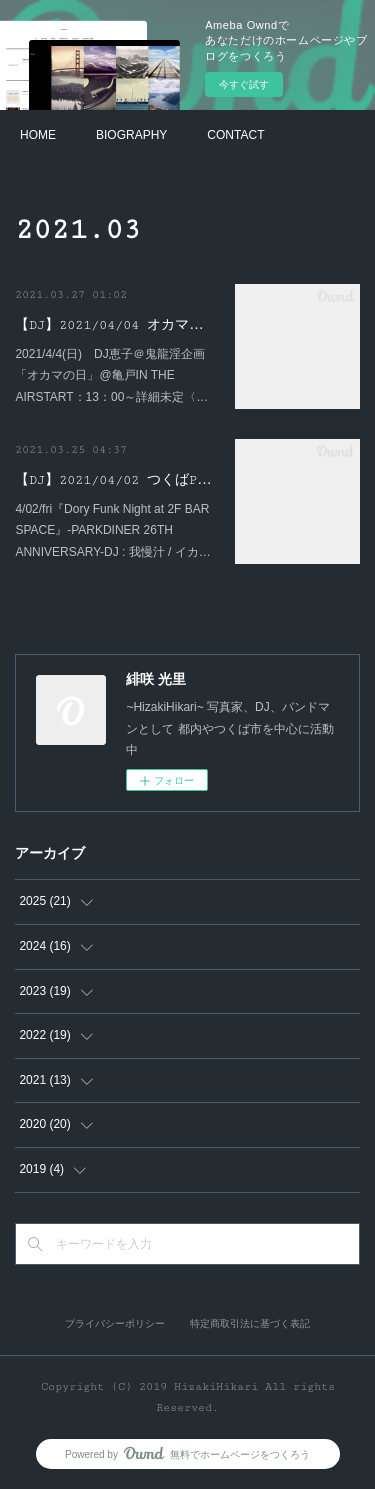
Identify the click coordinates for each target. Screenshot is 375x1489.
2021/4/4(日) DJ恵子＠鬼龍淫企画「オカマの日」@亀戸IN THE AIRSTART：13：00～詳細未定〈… (111, 375)
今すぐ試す (244, 84)
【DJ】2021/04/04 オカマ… (109, 325)
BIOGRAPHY (131, 135)
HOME (38, 135)
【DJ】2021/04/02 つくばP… (113, 480)
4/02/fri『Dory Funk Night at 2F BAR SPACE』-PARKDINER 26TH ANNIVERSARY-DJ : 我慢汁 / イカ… (112, 530)
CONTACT (235, 135)
